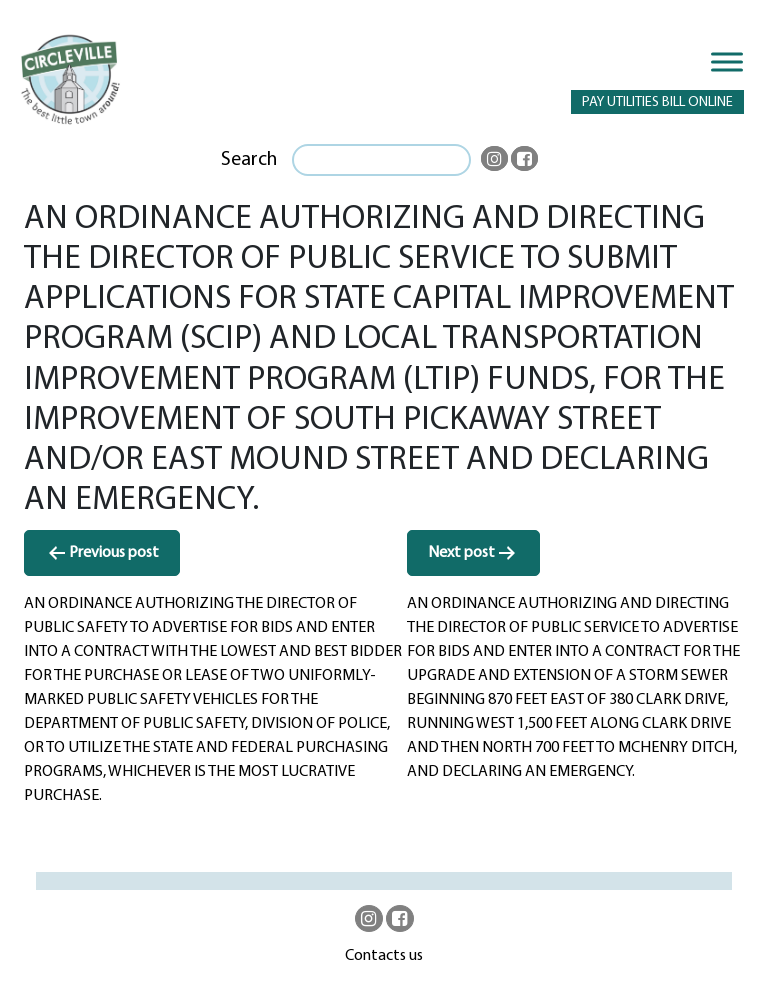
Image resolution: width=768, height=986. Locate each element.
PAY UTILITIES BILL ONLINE (657, 102)
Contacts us (384, 956)
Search (249, 160)
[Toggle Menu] (727, 61)
